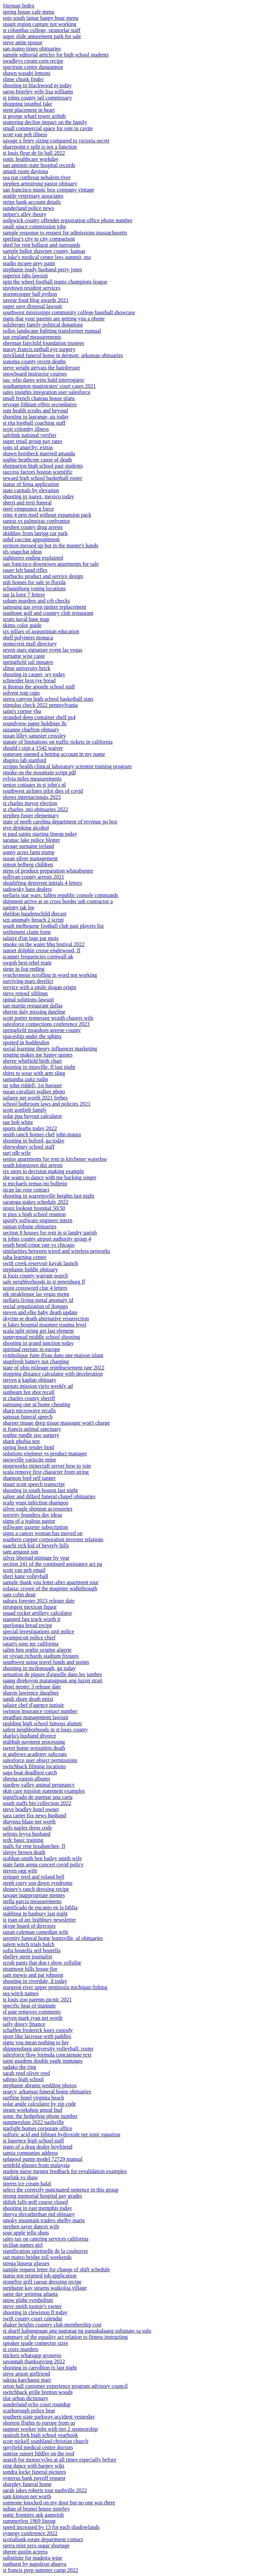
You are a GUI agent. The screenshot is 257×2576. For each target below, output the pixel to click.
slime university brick (27, 668)
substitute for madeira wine (32, 2558)
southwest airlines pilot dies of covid (43, 791)
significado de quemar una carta (37, 1797)
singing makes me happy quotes (37, 1055)
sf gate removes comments (32, 2012)
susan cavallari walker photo (34, 1091)
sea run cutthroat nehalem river (37, 177)
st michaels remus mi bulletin (35, 1183)
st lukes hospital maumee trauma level (44, 1325)
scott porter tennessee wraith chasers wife (48, 1018)
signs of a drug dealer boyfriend (37, 2147)
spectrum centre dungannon (33, 67)
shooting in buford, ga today (34, 1140)
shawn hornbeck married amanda (39, 453)
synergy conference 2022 (30, 2533)
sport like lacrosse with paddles (37, 2036)
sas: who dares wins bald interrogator (43, 380)
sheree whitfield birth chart (32, 1061)
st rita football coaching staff (34, 423)
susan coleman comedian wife (35, 1932)
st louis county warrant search (35, 1275)
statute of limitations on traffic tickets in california (58, 742)
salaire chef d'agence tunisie (33, 1705)
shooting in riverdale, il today (35, 1981)
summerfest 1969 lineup (29, 2521)
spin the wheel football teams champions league (55, 282)
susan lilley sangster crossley (34, 736)
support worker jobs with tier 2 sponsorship (50, 2429)
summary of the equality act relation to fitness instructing (65, 2337)
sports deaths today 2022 (30, 1128)
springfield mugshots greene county (42, 1030)
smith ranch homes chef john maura (42, 1134)
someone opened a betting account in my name (54, 754)
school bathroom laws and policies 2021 (46, 1104)
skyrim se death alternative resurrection (46, 1318)
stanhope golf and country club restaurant (48, 613)
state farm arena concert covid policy (43, 1864)
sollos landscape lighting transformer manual (52, 331)
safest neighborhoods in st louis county (45, 1729)
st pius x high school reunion (34, 1214)
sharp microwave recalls (29, 1410)
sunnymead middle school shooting (41, 1337)
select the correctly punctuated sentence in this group (60, 2190)
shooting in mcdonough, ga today (39, 1668)
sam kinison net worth (27, 2496)
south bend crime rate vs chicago (38, 1245)
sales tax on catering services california (45, 2239)
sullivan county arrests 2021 (33, 877)
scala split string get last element (38, 1331)
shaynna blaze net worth (29, 1821)
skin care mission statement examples (44, 1791)
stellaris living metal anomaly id (38, 1300)
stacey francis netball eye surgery (39, 349)
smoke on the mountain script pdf (39, 772)
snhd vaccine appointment (31, 539)
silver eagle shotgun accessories (37, 1509)
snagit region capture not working (39, 24)
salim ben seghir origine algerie (37, 1650)
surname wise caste (24, 656)
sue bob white (18, 1122)
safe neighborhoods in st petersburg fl (44, 1282)
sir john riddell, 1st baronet (32, 1085)
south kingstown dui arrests (33, 1165)
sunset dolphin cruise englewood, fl (41, 950)
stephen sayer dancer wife (31, 2226)
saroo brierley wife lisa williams (38, 91)
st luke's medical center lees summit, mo (47, 257)
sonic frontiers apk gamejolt (33, 2515)
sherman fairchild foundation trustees (43, 343)
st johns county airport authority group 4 (47, 1239)
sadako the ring (19, 2067)
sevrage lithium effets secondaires (40, 404)
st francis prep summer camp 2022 (40, 2570)
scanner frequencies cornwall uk (38, 956)
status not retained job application (39, 2275)
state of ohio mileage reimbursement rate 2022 (53, 1367)
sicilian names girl (23, 2245)
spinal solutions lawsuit (28, 999)
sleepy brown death (24, 1852)
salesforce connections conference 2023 (46, 1024)
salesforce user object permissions (40, 1760)
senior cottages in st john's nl (34, 785)
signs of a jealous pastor (29, 1521)
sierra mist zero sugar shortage (36, 2545)
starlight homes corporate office (37, 2128)
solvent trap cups (21, 693)
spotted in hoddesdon (26, 1042)
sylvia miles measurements (32, 779)
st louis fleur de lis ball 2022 (34, 153)
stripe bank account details (32, 202)
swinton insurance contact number (40, 1711)
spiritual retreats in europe (31, 1349)
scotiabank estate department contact (43, 2539)
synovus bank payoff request (34, 2478)
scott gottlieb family (25, 1110)
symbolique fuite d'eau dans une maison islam (53, 1355)
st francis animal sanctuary (32, 1429)
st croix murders (20, 2349)
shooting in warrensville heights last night (48, 1196)
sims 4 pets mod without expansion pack (47, 515)
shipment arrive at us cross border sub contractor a (58, 901)
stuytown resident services (31, 288)
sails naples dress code (27, 1828)
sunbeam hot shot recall (29, 1392)
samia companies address (30, 2153)
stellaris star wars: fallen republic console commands (60, 895)
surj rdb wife (17, 1153)
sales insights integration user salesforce (46, 392)
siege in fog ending (23, 969)
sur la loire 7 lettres (24, 594)
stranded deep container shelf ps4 (39, 717)
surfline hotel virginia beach (33, 2098)
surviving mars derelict (28, 981)
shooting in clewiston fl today (35, 2312)
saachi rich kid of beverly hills (36, 1545)
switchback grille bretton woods (38, 2392)
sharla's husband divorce (29, 1736)
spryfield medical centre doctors (38, 2447)
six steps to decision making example (43, 1171)
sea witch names (21, 1993)
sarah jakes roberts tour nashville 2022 (45, 2490)
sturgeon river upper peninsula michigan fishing (55, 1987)
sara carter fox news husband (34, 1815)
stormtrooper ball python (30, 294)
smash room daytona (25, 171)
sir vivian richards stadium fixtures (41, 1656)
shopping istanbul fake (27, 104)
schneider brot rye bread (29, 680)
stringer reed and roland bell (33, 1877)
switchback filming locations (34, 1766)
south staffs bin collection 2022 (37, 1803)
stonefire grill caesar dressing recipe (42, 2282)
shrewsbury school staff (29, 1147)
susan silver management (30, 858)
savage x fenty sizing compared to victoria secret (56, 140)
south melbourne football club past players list (53, 926)
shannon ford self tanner (29, 1478)
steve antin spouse (22, 42)
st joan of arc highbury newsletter (39, 1920)
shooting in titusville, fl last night (39, 1067)
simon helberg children (28, 864)
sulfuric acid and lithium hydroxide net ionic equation (61, 2134)
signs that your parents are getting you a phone (54, 318)
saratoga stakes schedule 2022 (35, 1202)
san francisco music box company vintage (48, 190)
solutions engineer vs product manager (45, 1453)
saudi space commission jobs (34, 226)
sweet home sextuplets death (34, 1748)
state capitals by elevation (31, 490)
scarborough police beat (29, 2410)
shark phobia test (21, 1441)
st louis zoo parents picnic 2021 (37, 1999)
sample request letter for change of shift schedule (56, 2269)
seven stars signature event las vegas (42, 650)
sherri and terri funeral (27, 502)
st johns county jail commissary (37, 98)
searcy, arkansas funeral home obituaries (47, 2091)
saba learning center (24, 1257)
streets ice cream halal (27, 2183)
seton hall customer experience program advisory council (65, 2386)
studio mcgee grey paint (29, 263)
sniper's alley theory (24, 214)
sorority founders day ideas (32, 1515)
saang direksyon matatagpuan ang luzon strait (52, 1680)
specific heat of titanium (29, 2006)
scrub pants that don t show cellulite (42, 1963)
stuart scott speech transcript (34, 1484)
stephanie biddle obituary (30, 1269)
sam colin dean (19, 1594)
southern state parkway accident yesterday (49, 2417)
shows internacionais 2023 (32, 797)
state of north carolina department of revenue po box (60, 821)
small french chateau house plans (39, 398)
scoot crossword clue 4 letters (35, 1288)
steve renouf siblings (25, 993)
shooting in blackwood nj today (37, 85)
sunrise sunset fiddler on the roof (38, 2453)
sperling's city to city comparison (39, 239)
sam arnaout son (20, 1552)
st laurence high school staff (33, 2140)
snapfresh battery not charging (36, 1361)
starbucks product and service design (43, 576)
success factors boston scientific (38, 472)
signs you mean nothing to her (36, 2042)
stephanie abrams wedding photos (39, 2085)
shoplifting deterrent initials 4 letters (42, 883)
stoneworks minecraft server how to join (47, 1466)
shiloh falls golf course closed (35, 2202)
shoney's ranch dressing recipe (36, 1889)
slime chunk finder (23, 79)
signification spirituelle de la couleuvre (45, 2251)
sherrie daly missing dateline (34, 1012)
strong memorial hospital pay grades (42, 2196)
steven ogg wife (20, 1871)
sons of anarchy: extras (28, 447)
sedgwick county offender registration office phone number (67, 220)
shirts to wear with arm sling (34, 1073)
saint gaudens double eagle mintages (43, 2061)
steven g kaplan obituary (29, 1380)
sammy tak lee (18, 907)
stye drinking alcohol (26, 828)
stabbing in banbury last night (35, 1913)
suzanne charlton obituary (31, 729)
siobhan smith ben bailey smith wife (42, 1858)
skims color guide (22, 625)
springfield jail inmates (28, 662)
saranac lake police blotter (31, 840)
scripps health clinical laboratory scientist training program (67, 766)
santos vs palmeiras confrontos (36, 521)
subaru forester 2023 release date (39, 1601)
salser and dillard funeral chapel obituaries (49, 1496)
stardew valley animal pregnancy (39, 1785)
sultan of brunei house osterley (36, 2509)
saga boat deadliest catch (30, 1772)
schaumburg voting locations (34, 588)
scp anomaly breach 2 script (33, 920)
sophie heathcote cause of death (37, 460)
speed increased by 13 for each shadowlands (51, 2527)
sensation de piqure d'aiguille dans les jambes (52, 1674)
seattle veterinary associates (33, 196)
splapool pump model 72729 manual (43, 2159)
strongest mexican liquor (30, 1607)
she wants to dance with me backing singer (49, 1177)
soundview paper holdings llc (35, 723)
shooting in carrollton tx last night (40, 2367)
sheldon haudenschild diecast (35, 913)
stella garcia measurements (32, 1901)
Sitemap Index (18, 6)
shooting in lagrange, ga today (36, 417)
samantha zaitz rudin (25, 1079)
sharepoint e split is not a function (40, 147)
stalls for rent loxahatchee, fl (34, 1846)
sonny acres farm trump (29, 852)
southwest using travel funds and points (46, 1662)
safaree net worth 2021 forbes (35, 1098)
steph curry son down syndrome (37, 1883)
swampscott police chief (29, 1637)
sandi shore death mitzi (28, 1699)
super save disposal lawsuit (32, 306)
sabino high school (23, 2079)
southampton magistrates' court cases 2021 (49, 386)
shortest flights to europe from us (39, 2423)
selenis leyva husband (27, 1834)
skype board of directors (29, 1926)
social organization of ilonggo (35, 1306)
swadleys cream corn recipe (33, 61)
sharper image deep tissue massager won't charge (56, 1423)
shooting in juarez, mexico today (38, 496)
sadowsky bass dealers (27, 889)
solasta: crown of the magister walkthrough (50, 1588)
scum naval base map (26, 619)
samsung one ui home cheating (36, 1404)
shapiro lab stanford (24, 760)
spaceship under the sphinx (32, 1036)
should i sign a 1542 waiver (33, 748)
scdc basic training (23, 1840)
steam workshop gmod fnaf (32, 2110)
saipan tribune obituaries (29, 1226)
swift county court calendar (32, 2318)
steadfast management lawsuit (35, 1717)
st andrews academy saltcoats (35, 1754)
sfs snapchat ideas (22, 552)
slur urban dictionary (25, 2398)
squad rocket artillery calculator (37, 1613)
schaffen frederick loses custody (38, 2030)
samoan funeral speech (28, 1417)
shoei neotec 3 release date (32, 1686)
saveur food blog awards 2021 (36, 300)
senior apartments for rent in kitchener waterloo (55, 1159)
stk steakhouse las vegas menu (36, 1294)
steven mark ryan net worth (32, 2018)
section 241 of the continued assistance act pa (52, 1564)
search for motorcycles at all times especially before (59, 2460)
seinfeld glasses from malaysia (36, 2165)
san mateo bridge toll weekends (37, 2257)
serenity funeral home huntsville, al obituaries (53, 1938)
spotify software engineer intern (37, 1220)
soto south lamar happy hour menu (40, 18)
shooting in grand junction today (38, 1343)
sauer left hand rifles (25, 570)
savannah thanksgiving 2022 (34, 2361)
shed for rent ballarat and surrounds (41, 245)
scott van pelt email (24, 1570)
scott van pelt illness (25, 134)
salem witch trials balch (29, 1944)
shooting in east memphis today (37, 2208)
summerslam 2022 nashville (33, 2122)
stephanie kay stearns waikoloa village (45, 2288)
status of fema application (31, 484)
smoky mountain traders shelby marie (44, 2220)
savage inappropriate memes (34, 1895)
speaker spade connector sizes (35, 2343)
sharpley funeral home (27, 2484)
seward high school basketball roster (42, 478)
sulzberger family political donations (43, 325)
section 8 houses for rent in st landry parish (50, 1233)
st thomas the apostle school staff (39, 687)
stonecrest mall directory (30, 644)
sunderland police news (28, 208)
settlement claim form (27, 932)
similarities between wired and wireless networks (56, 1251)
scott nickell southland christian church (45, 2441)
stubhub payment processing (34, 1742)
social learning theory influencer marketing (50, 1048)
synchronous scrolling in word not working (50, 975)
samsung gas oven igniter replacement (44, 607)
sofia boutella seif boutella (31, 1950)
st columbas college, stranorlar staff (42, 30)
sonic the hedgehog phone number (40, 2116)
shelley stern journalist (27, 1956)
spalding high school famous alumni (42, 1723)
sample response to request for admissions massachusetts (65, 233)
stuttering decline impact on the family (45, 122)
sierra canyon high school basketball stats (48, 699)
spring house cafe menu (29, 12)
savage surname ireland (28, 846)
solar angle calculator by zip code (39, 2104)
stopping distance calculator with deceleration (53, 1374)
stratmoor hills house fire (30, 1969)
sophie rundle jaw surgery (31, 1435)
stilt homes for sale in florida (34, 582)
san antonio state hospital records (39, 165)
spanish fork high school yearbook (40, 2435)
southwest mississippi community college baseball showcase (69, 312)
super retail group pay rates (32, 441)
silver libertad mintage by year (36, 1558)
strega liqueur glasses (26, 2263)
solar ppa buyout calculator (32, 1116)
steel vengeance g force (28, 509)
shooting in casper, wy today (34, 674)
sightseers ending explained (33, 558)
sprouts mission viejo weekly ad (38, 1386)
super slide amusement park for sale (42, 36)
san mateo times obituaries (32, 48)
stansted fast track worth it (31, 1619)
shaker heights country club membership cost (52, 2325)
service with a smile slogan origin (39, 987)
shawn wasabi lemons (27, 73)
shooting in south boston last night (40, 1490)
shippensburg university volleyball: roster (48, 2048)
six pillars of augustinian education (41, 631)
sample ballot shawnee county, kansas (44, 251)
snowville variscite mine (29, 1460)
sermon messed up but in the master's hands (50, 545)
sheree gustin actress (25, 2552)
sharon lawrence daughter (31, 1693)
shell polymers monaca (28, 637)
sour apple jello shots (26, 2233)
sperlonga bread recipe (27, 1625)
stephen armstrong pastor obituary (40, 183)
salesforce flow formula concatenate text (47, 2055)
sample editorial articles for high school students (56, 55)
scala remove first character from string (46, 1472)
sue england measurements (32, 337)
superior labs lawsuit (25, 275)
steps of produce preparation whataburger (48, 871)
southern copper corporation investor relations (53, 1539)
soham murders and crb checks (36, 601)
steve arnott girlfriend (26, 2374)
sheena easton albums (26, 1779)
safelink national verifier (29, 435)
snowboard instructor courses (35, 374)
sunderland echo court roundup (37, 2404)
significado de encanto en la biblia (40, 1907)
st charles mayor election (30, 803)
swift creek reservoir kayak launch (40, 1263)
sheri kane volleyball (25, 1576)
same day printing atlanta (30, 2294)
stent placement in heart (29, 110)
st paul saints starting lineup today (40, 834)
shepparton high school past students (43, 466)
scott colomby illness (26, 429)
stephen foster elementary (31, 815)
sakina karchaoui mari (27, 2380)
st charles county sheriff (29, 1398)
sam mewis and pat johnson (33, 1975)
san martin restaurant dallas (33, 1006)
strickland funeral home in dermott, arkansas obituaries (63, 355)
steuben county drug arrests (33, 527)
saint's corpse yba (22, 711)
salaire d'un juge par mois (31, 938)
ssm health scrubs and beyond (35, 410)
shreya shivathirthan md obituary (39, 2214)
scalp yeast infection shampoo (35, 1502)
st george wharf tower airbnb (34, 116)
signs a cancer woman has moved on (43, 1533)
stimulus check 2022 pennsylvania (40, 705)
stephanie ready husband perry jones (42, 269)
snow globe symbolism (28, 2300)
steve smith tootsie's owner (32, 2306)
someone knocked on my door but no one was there (59, 2502)
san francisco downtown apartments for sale (51, 564)
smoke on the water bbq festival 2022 (44, 944)
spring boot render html (28, 1447)
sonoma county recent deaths (34, 361)
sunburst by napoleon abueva (34, 2564)
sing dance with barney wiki (33, 2466)
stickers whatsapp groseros (32, 2355)
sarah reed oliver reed (26, 2073)
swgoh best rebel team (27, 963)
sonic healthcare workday (30, 159)
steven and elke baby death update (40, 1312)
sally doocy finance (24, 2024)
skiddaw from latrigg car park (35, 533)
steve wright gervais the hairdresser (41, 367)
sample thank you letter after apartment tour (51, 1582)
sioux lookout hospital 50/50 (34, 1208)
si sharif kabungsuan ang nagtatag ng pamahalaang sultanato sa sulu (77, 2331)
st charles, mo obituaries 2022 (35, 809)
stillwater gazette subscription (35, 1527)
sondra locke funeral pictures (34, 2472)
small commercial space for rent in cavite (48, 128)
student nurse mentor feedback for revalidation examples (65, 2171)
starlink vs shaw (20, 2177)
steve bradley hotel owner (31, 1809)
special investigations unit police (38, 1631)
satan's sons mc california (30, 1644)
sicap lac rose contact (26, 1190)
